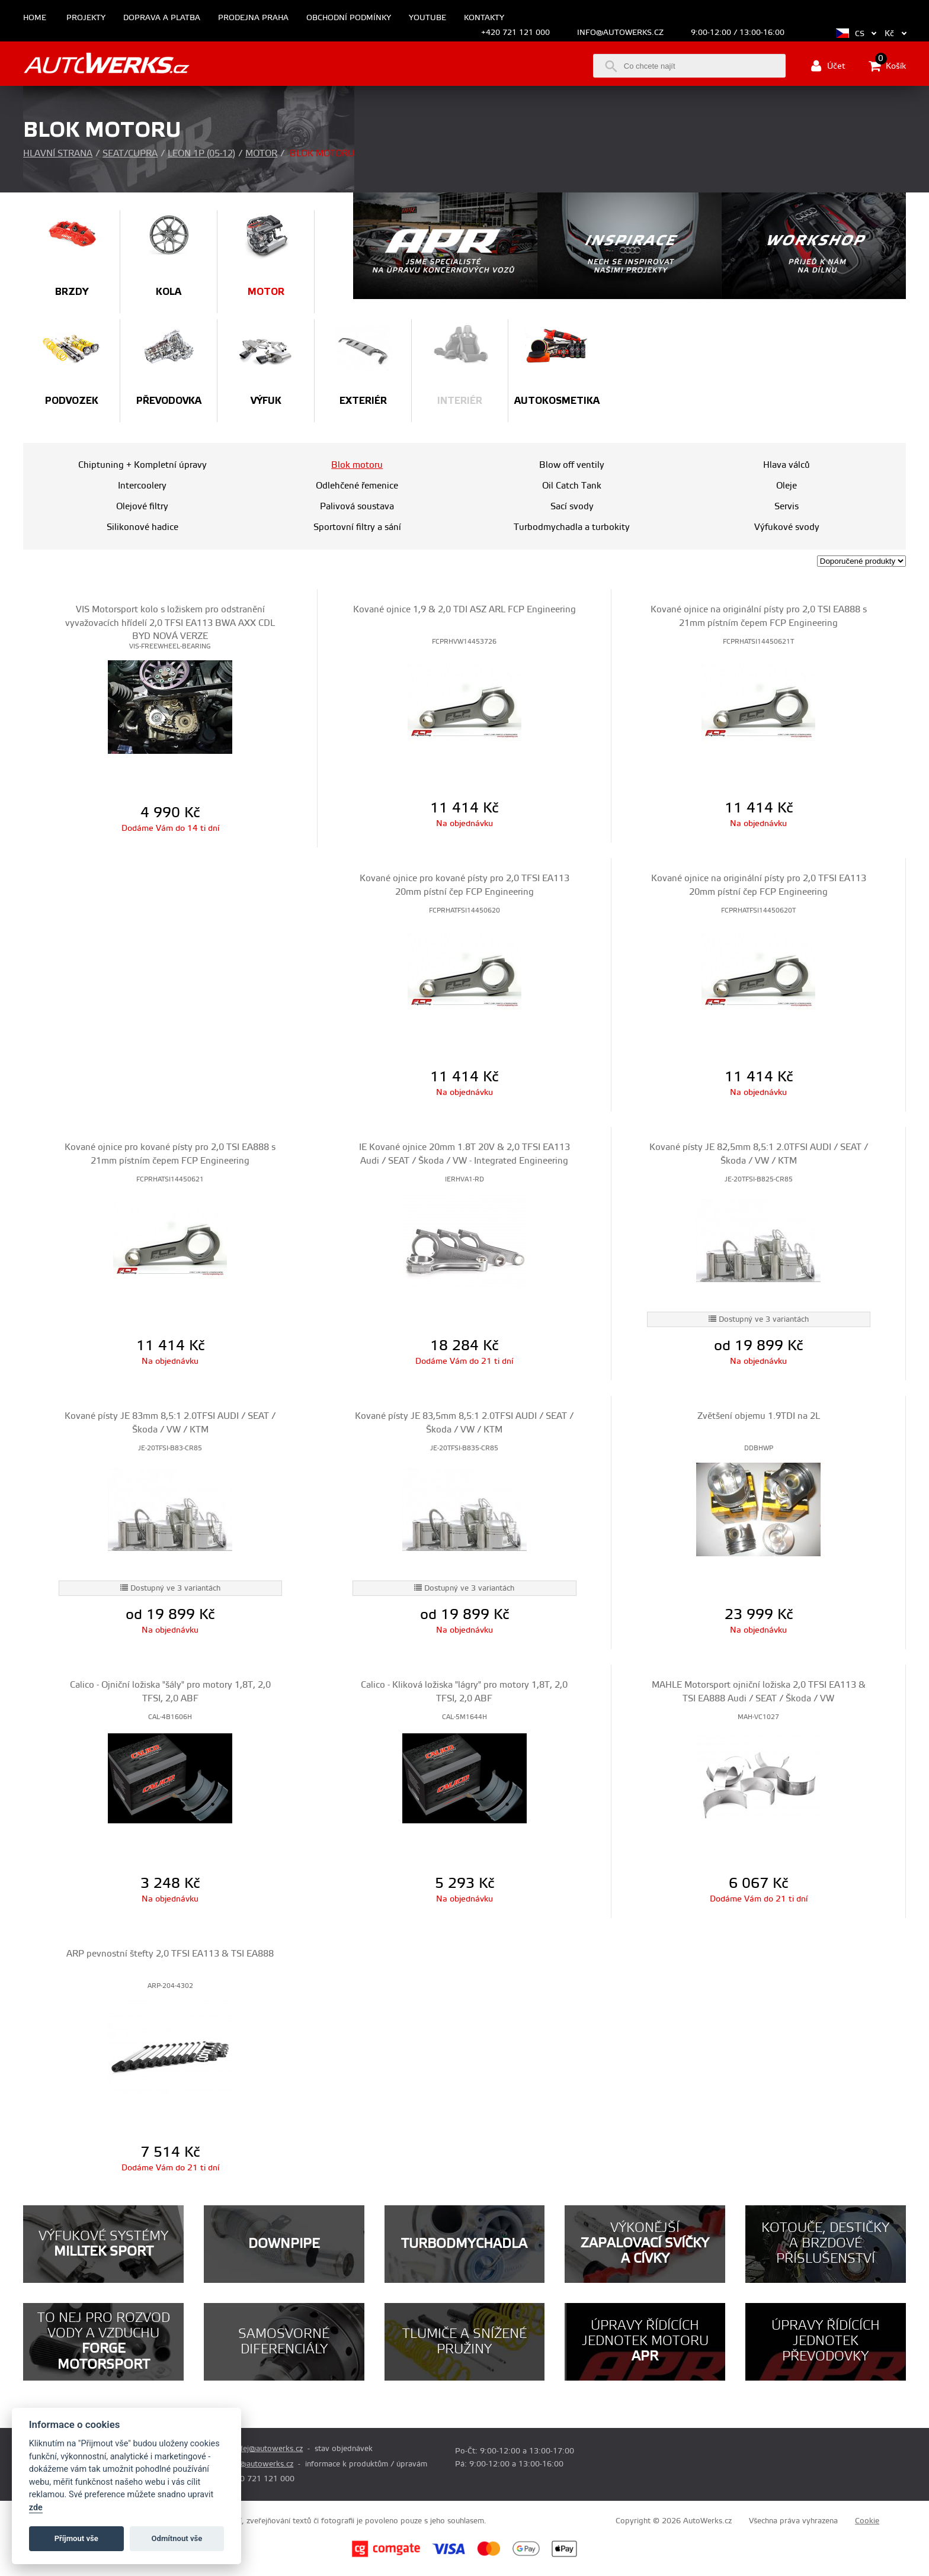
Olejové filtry (142, 506)
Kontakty (484, 18)
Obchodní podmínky (348, 18)
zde (36, 2508)
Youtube (427, 18)
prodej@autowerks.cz (264, 2448)
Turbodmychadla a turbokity (572, 527)
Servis (786, 506)
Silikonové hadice (142, 527)
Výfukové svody (786, 527)
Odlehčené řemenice (357, 486)
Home (34, 18)
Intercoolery (142, 486)
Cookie (867, 2521)
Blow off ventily (571, 465)
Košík (887, 66)
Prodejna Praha (253, 18)
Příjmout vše (76, 2538)
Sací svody (572, 506)
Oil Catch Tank (571, 486)
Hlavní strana (57, 153)
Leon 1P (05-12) (201, 153)
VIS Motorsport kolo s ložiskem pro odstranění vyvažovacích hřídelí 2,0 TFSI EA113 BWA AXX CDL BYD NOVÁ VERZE (170, 623)
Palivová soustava (357, 506)
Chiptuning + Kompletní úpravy (142, 465)
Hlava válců (786, 465)
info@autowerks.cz (620, 32)
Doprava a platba (161, 18)
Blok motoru (357, 465)
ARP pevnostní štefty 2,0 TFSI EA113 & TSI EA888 (170, 1954)
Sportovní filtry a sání (357, 527)
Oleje (786, 486)
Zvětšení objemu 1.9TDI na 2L (758, 1416)
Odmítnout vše (177, 2538)
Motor (261, 153)
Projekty (85, 18)
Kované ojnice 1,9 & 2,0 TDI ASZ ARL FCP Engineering (464, 609)
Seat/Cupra (130, 153)
